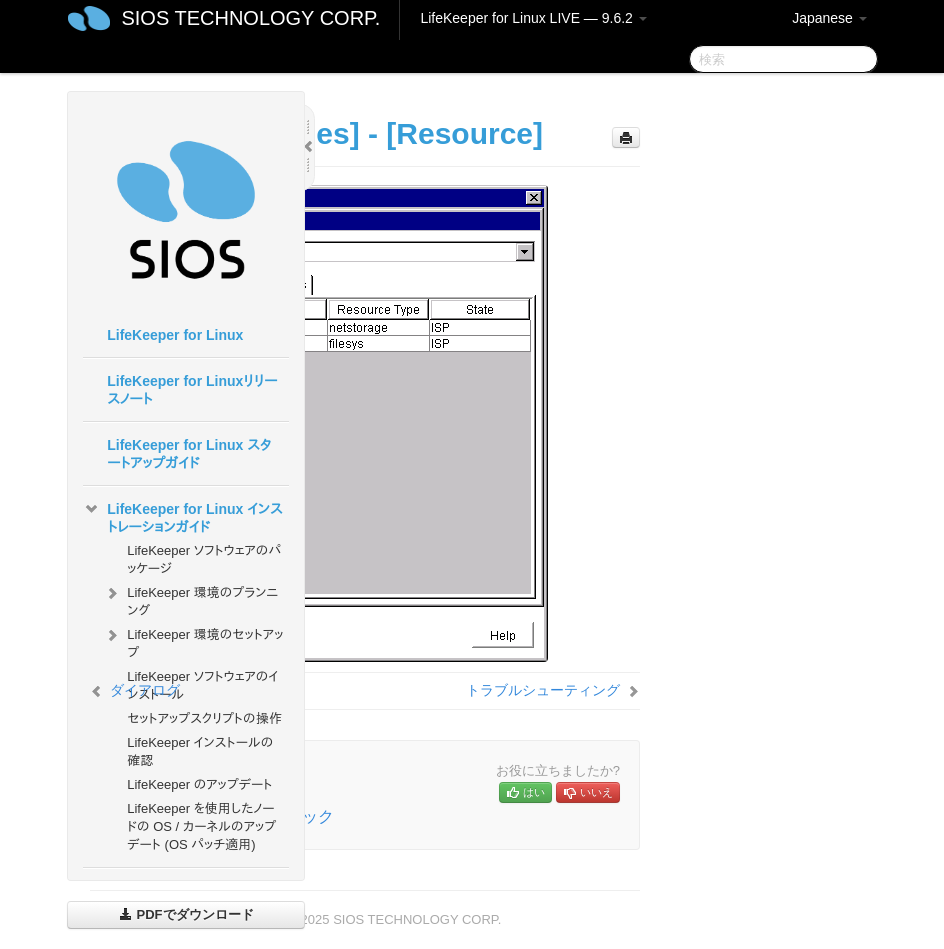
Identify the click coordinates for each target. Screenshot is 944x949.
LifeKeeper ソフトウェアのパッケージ (204, 559)
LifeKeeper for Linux (175, 335)
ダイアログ (145, 690)
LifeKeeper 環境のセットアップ (193, 641)
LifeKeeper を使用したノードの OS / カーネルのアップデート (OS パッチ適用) (201, 826)
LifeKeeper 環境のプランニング (190, 599)
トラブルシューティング (543, 690)
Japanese (829, 18)
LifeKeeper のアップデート (199, 784)
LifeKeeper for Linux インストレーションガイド (182, 516)
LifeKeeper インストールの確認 (200, 751)
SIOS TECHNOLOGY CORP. (250, 18)
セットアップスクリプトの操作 (204, 718)
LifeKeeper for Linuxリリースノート (192, 390)
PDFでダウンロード (186, 914)
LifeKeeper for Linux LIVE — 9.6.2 (533, 18)
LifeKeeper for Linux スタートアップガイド (189, 454)
